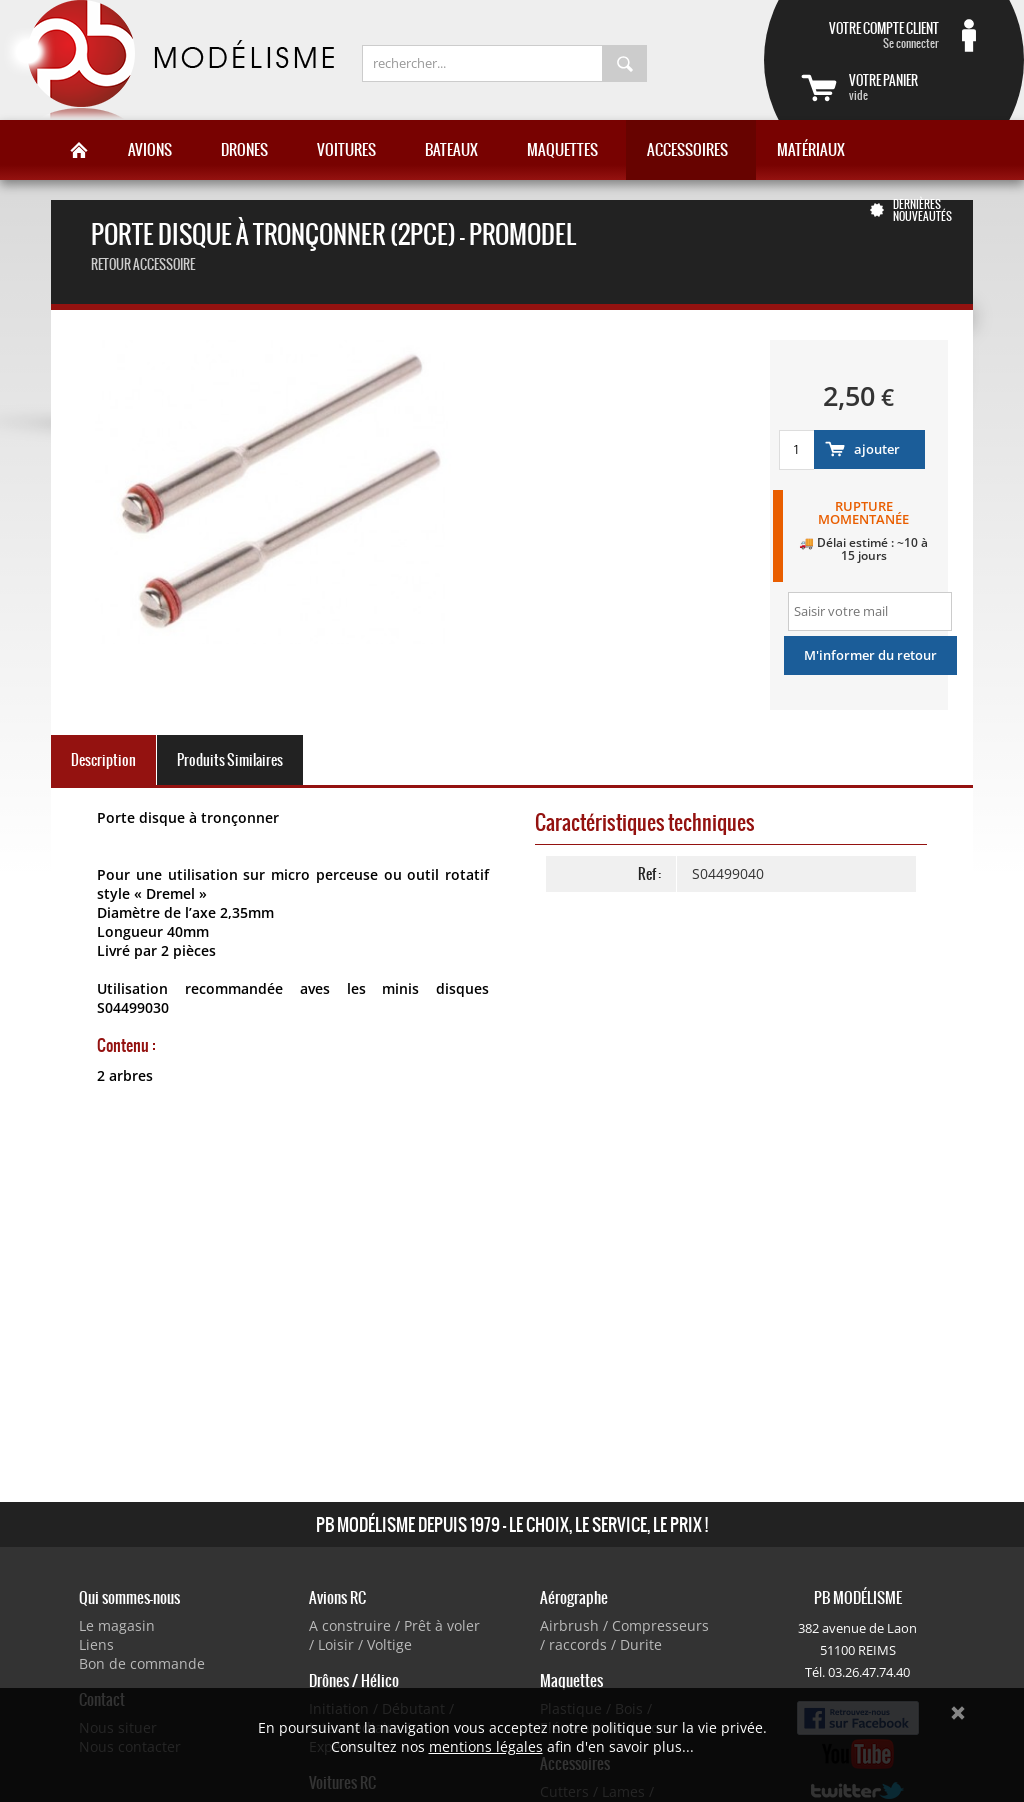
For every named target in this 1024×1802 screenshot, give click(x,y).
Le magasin (117, 1625)
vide (918, 87)
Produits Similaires (230, 760)
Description (103, 760)
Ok (958, 1713)
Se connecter (870, 35)
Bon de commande (142, 1663)
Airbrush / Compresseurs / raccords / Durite (624, 1635)
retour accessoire (143, 264)
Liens (96, 1644)
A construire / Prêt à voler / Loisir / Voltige (394, 1635)
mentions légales (486, 1746)
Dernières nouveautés (922, 210)
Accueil (79, 150)
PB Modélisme (167, 60)
